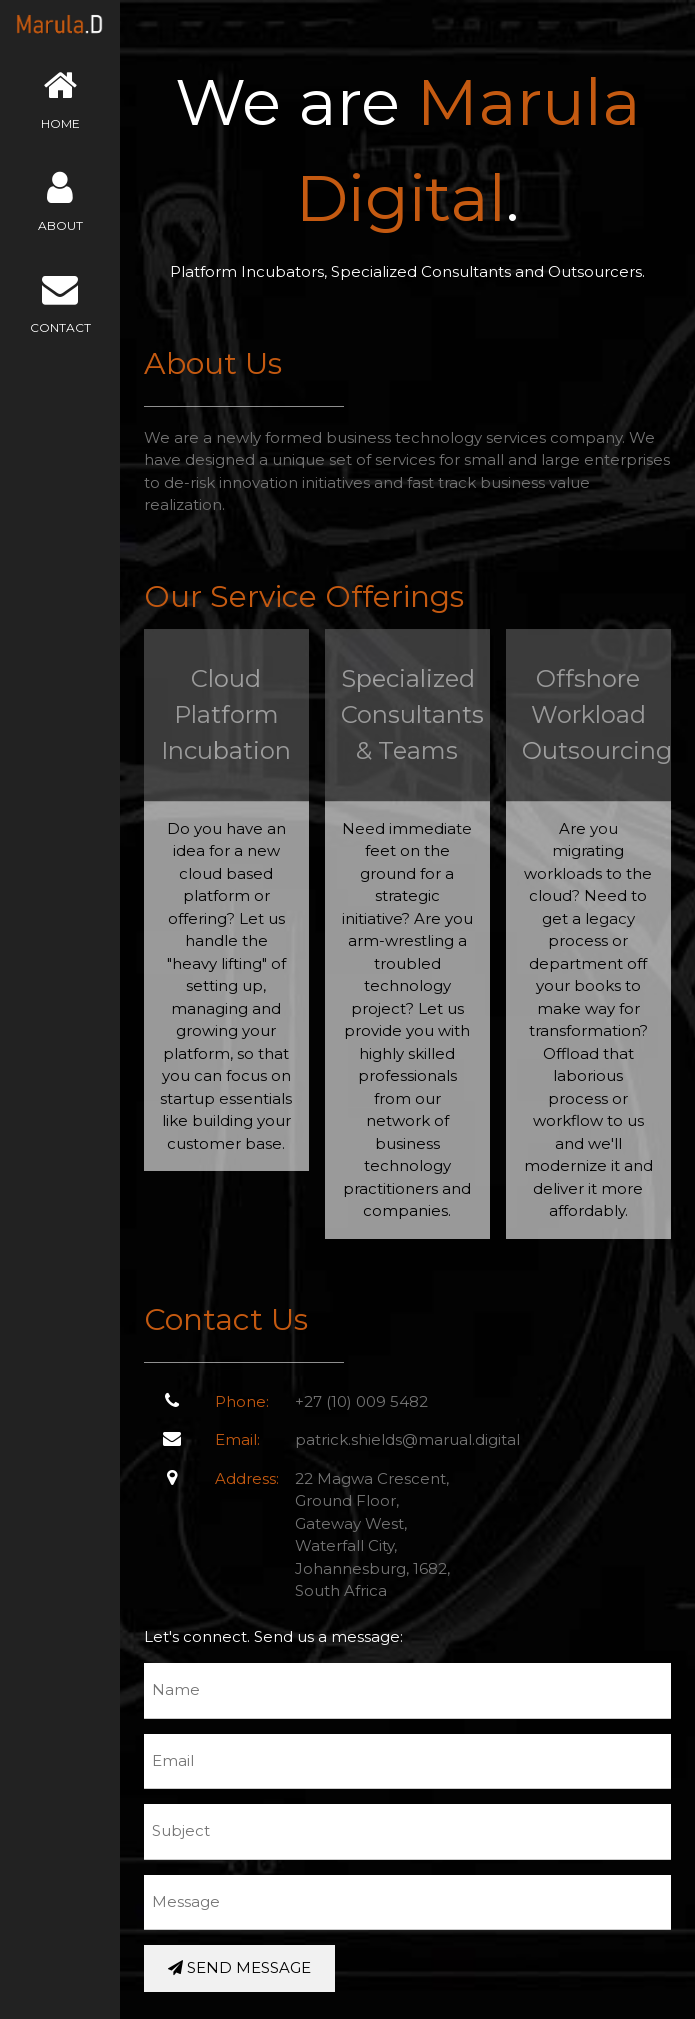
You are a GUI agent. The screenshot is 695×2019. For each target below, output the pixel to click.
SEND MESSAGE (239, 1967)
